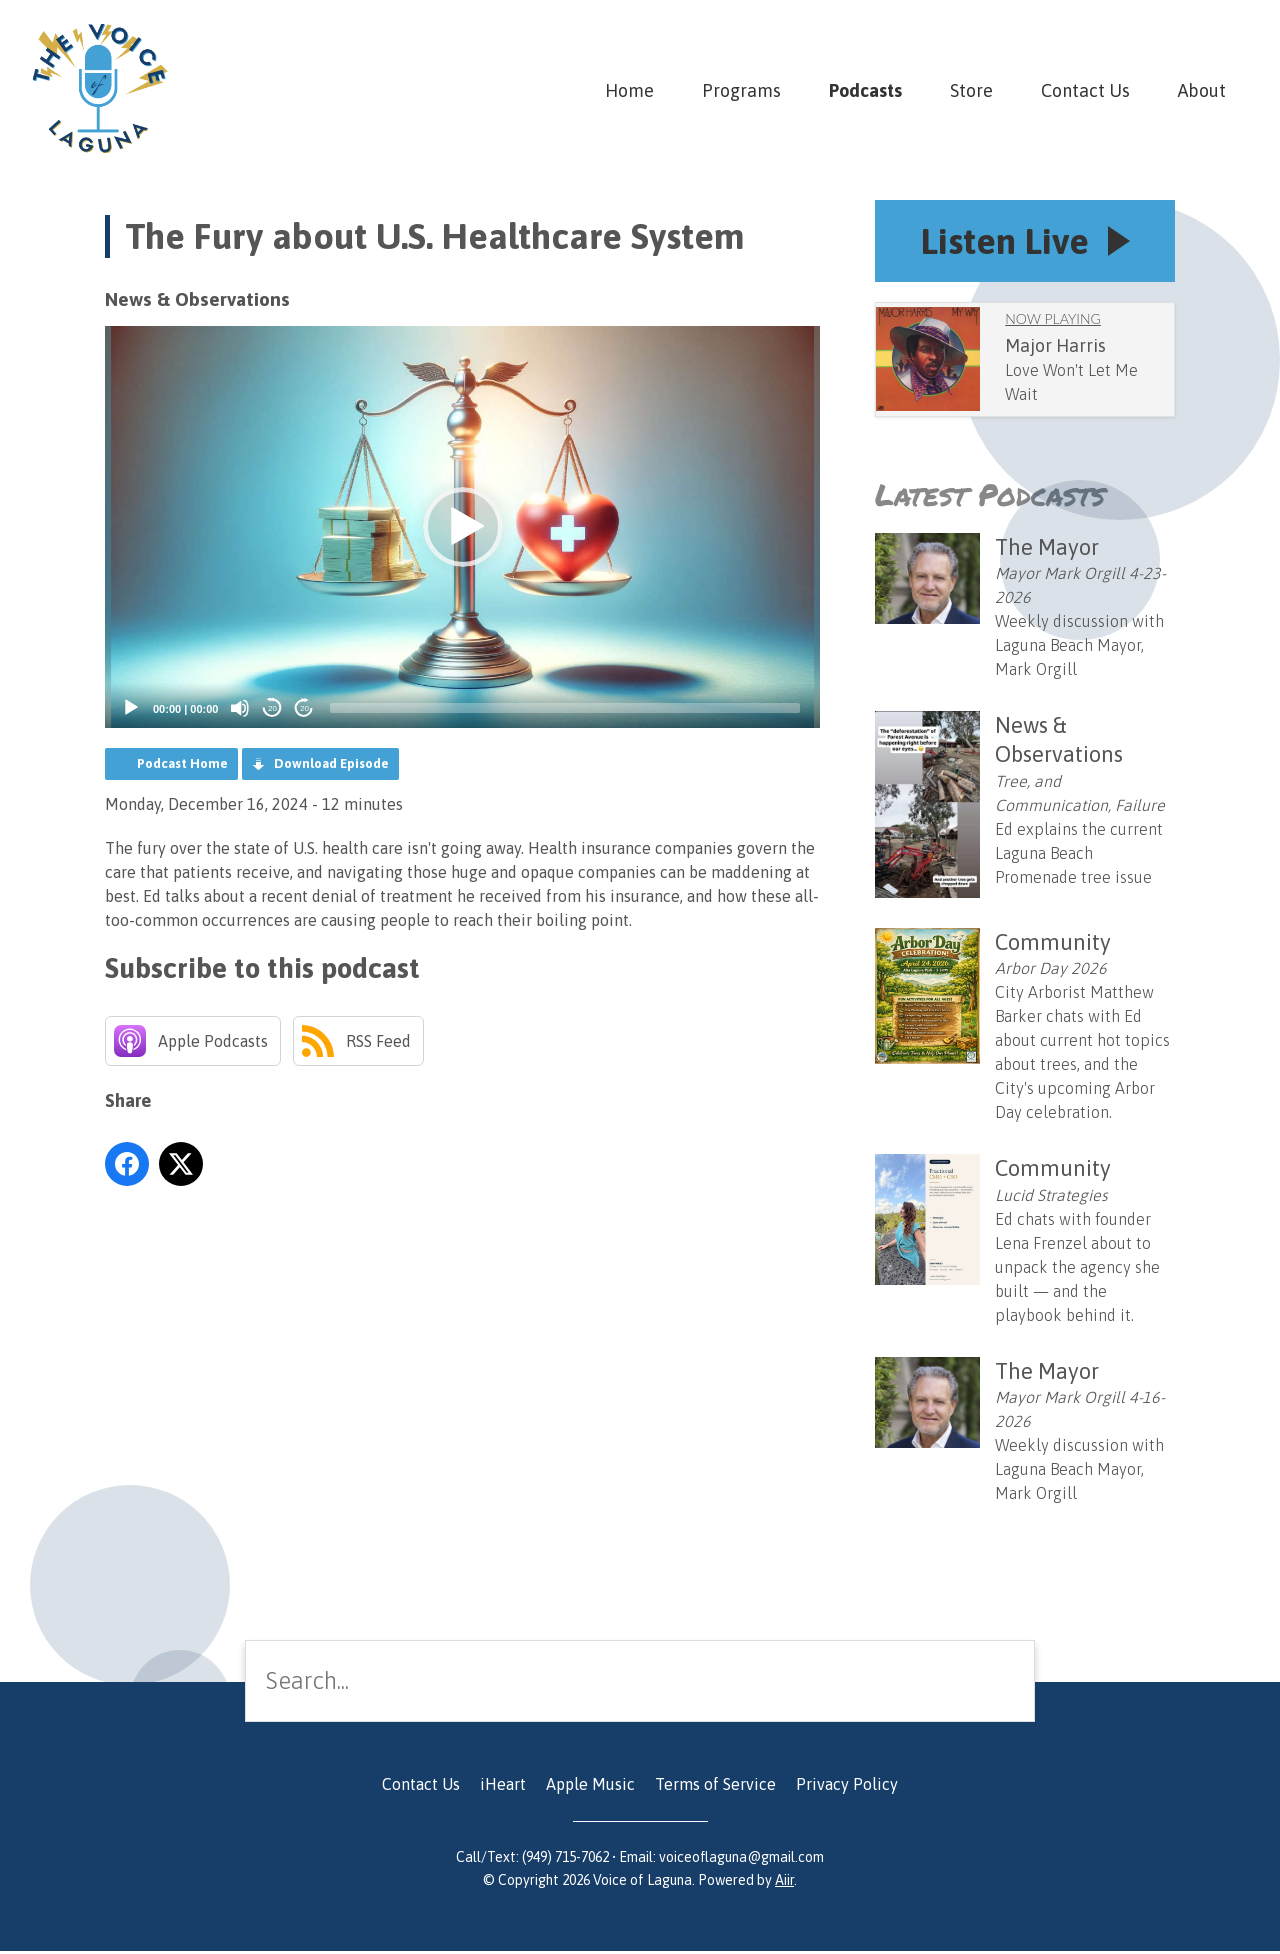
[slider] (565, 708)
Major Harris (1055, 347)
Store (971, 90)
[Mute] (240, 708)
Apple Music (590, 1787)
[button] (463, 527)
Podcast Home (182, 763)
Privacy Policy (847, 1787)
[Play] (131, 708)
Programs (741, 90)
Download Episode (331, 763)
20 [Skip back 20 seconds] (272, 708)
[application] (462, 527)
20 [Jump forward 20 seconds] (304, 708)
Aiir (784, 1883)
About (1202, 90)
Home (629, 90)
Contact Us (1085, 90)
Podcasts (865, 90)
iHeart (503, 1787)
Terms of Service (715, 1787)
